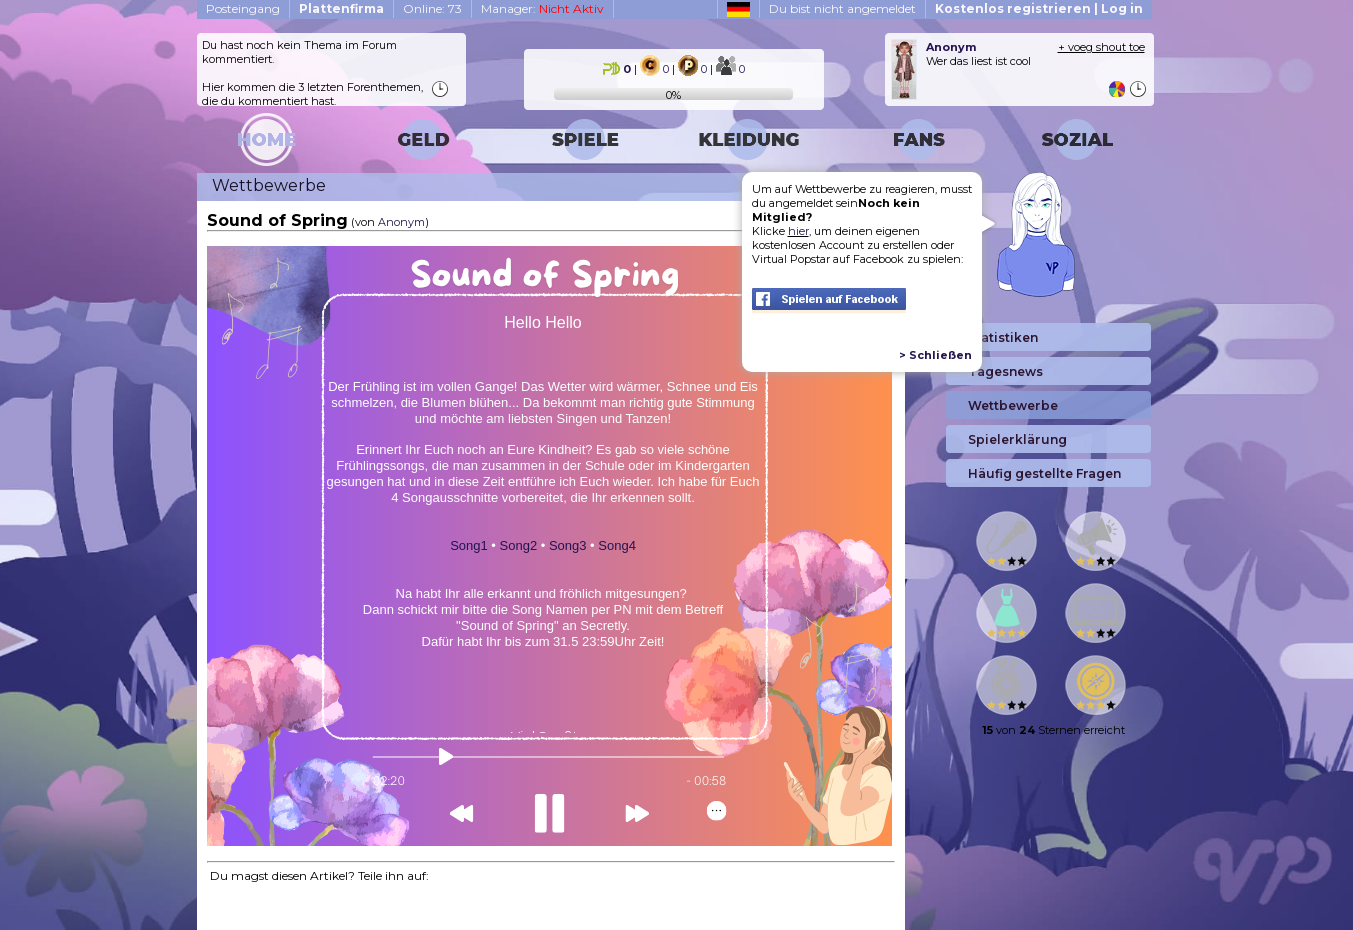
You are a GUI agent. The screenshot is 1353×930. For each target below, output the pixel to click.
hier (798, 231)
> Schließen (935, 355)
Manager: (542, 8)
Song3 (568, 545)
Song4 (617, 545)
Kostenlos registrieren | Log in (1039, 8)
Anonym (401, 222)
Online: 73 (432, 8)
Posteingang (243, 8)
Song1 (469, 545)
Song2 (519, 545)
